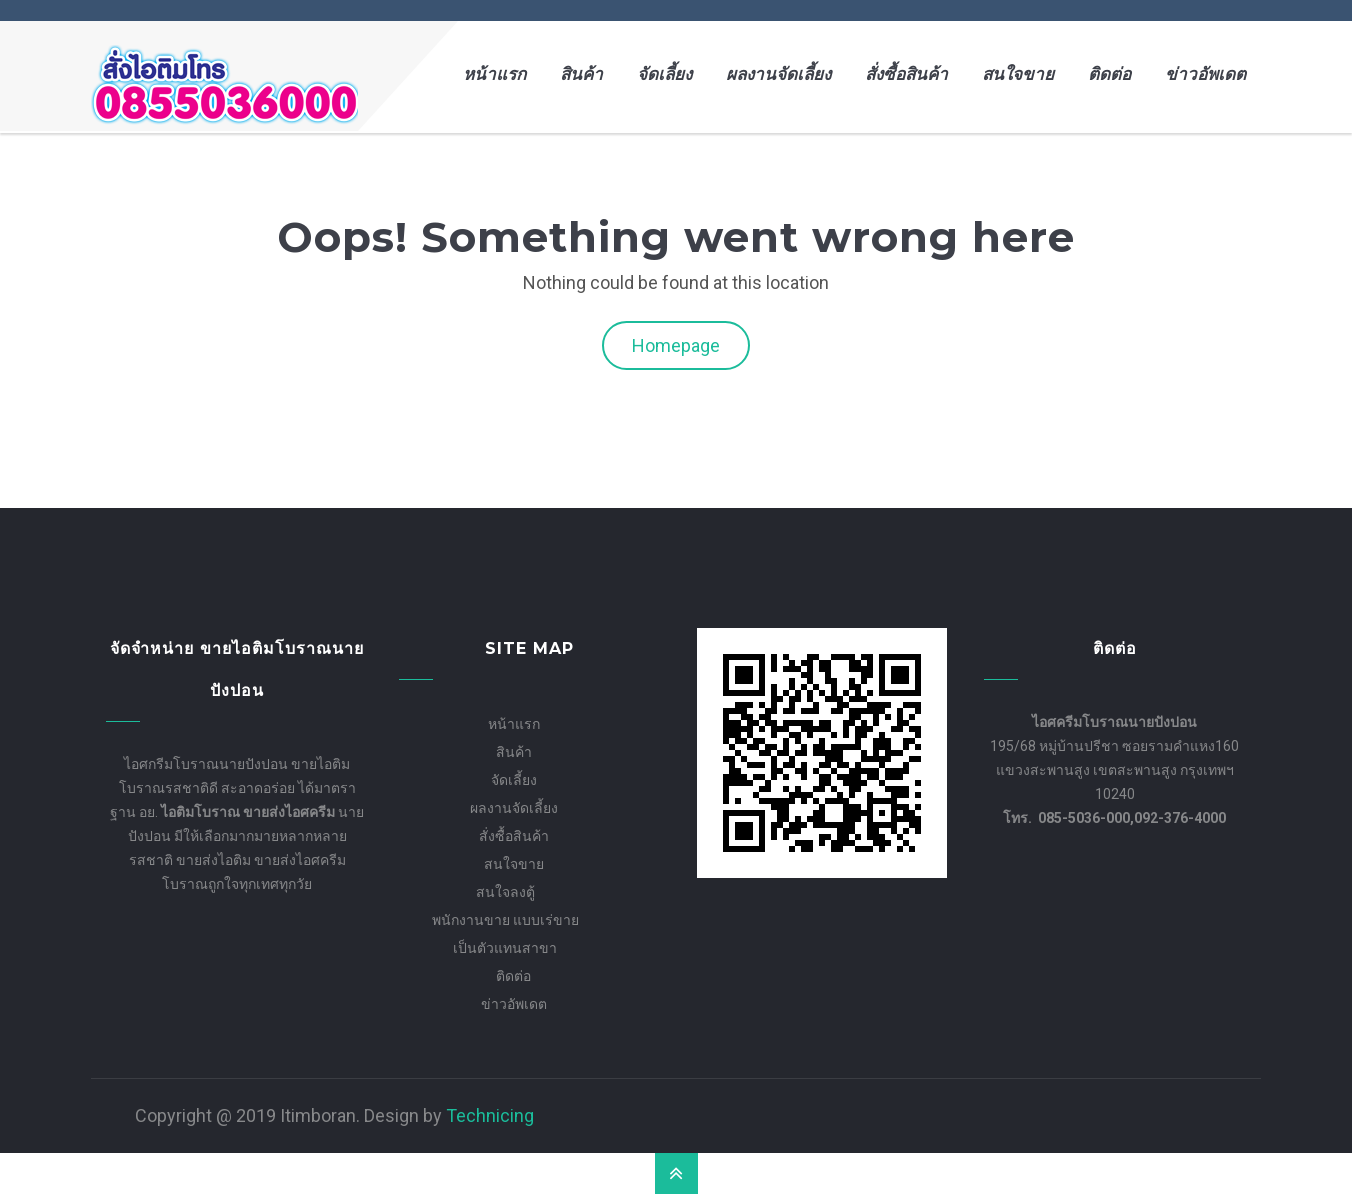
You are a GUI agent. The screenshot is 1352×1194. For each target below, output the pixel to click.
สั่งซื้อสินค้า (906, 74)
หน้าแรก (494, 74)
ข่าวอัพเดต (1205, 74)
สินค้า (581, 74)
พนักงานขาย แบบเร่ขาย (505, 920)
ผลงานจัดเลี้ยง (778, 74)
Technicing (490, 1115)
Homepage (676, 345)
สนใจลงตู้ (505, 892)
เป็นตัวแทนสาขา (505, 948)
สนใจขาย (1018, 74)
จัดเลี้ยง (664, 74)
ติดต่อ (1109, 74)
